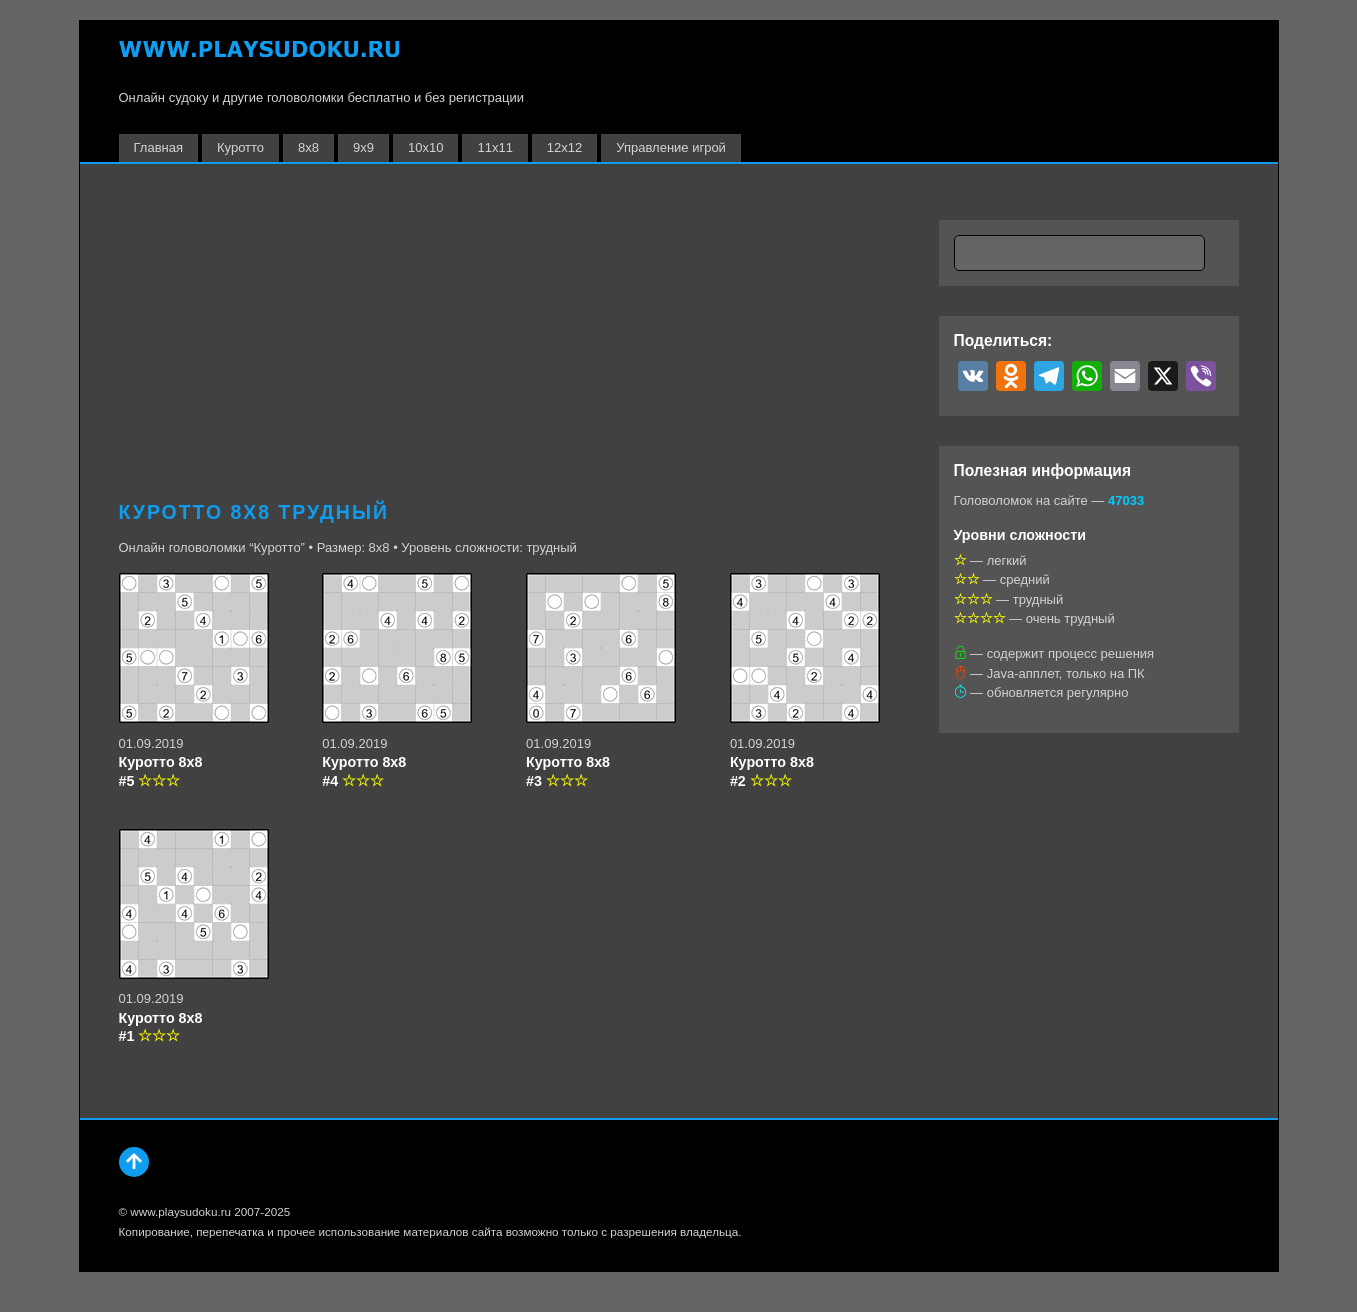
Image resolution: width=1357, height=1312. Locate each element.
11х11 (494, 147)
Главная (158, 147)
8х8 (308, 147)
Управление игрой (671, 147)
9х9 (363, 147)
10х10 (425, 147)
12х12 (564, 147)
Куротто (240, 147)
